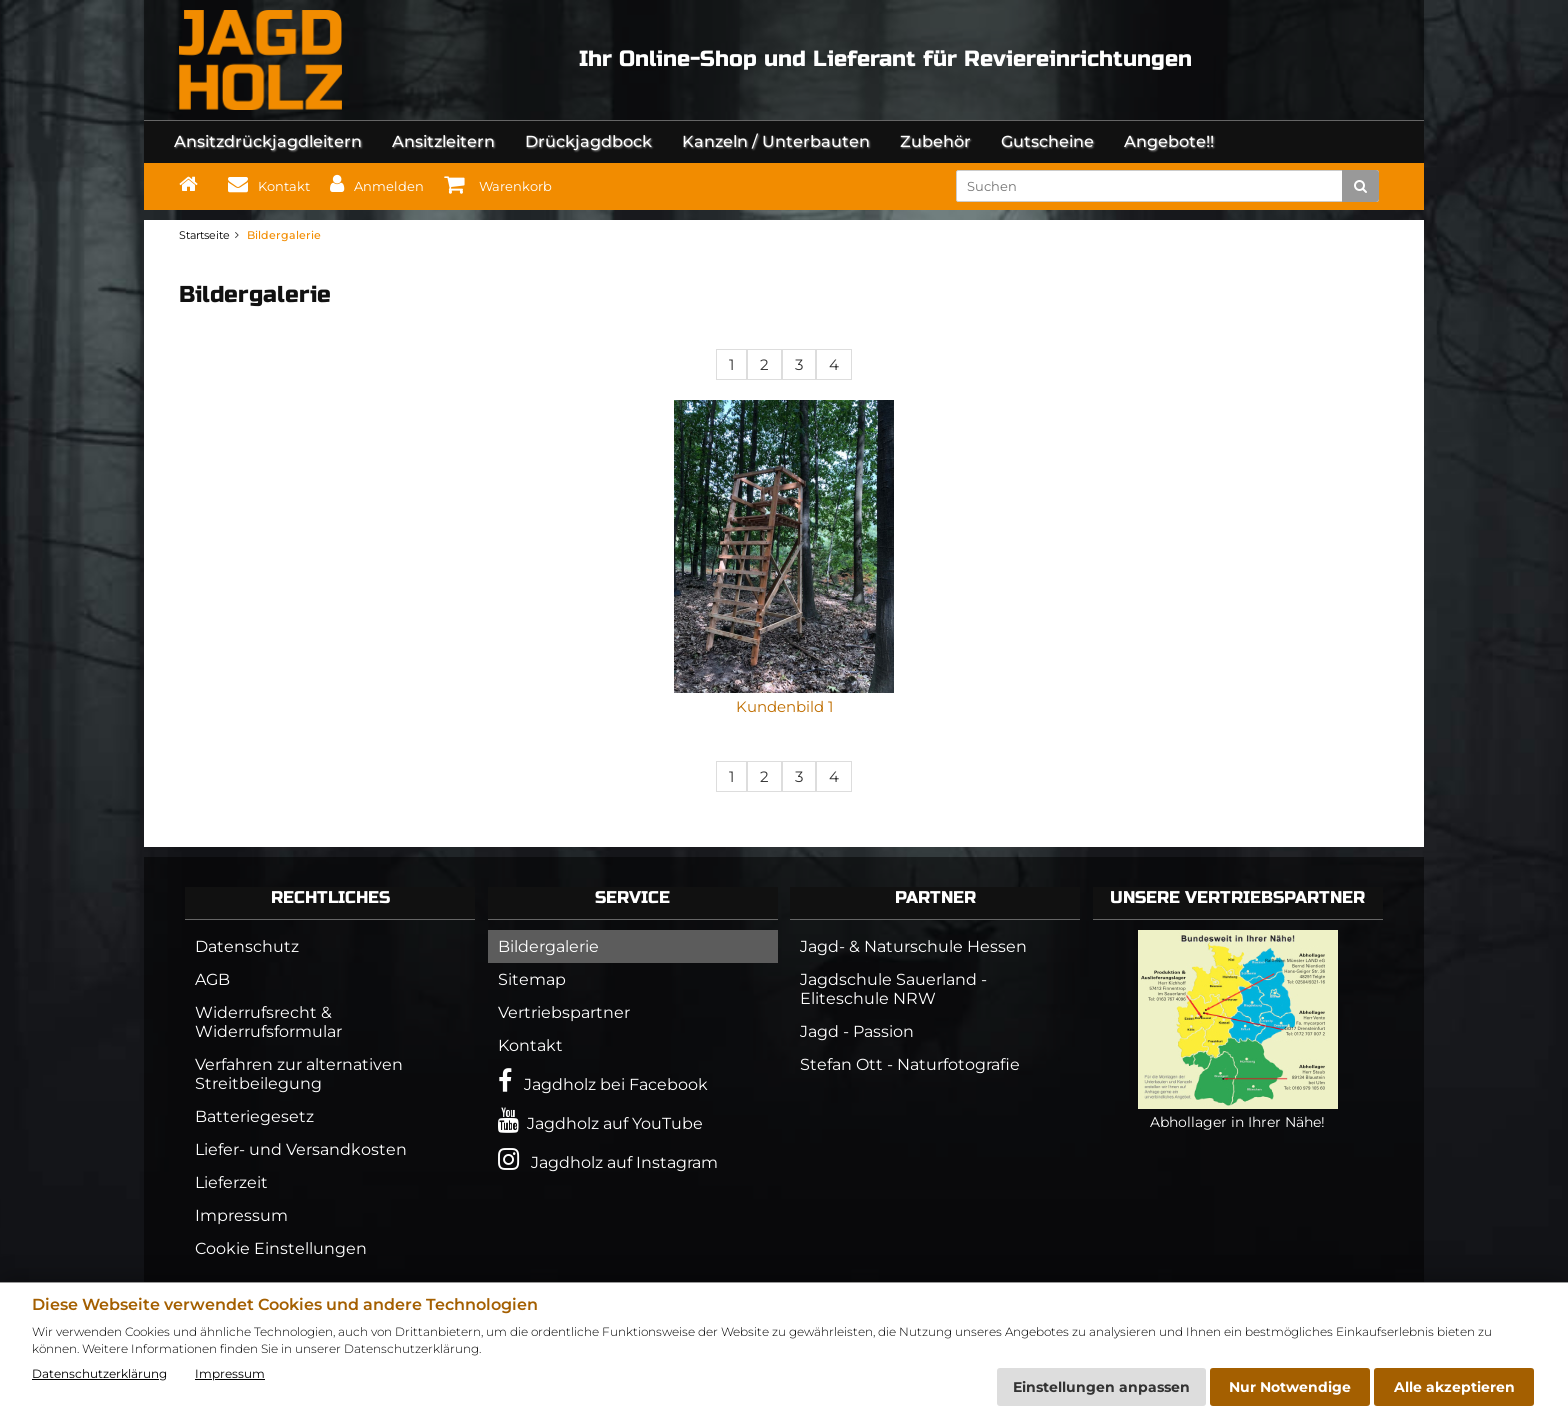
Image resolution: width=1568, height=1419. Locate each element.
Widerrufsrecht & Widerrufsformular (268, 1022)
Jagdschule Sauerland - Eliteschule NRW (893, 989)
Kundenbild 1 (784, 706)
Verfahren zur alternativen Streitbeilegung (299, 1074)
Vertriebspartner (564, 1012)
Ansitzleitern (443, 141)
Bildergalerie (548, 946)
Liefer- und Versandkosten (301, 1149)
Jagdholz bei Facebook (603, 1081)
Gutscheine (1047, 141)
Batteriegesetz (254, 1116)
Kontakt (530, 1045)
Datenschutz (247, 946)
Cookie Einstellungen (281, 1248)
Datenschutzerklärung (99, 1373)
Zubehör (935, 141)
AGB (212, 979)
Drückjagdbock (588, 141)
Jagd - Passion (857, 1031)
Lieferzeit (231, 1182)
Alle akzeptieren (1454, 1387)
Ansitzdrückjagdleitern (268, 141)
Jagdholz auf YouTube (600, 1120)
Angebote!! (1169, 141)
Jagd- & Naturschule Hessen (913, 946)
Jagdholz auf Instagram (608, 1159)
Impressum (241, 1215)
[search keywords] (1156, 186)
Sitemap (532, 979)
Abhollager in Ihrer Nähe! (1238, 1113)
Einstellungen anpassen (1101, 1387)
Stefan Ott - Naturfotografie (910, 1064)
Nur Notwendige (1290, 1387)
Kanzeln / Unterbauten (776, 141)
